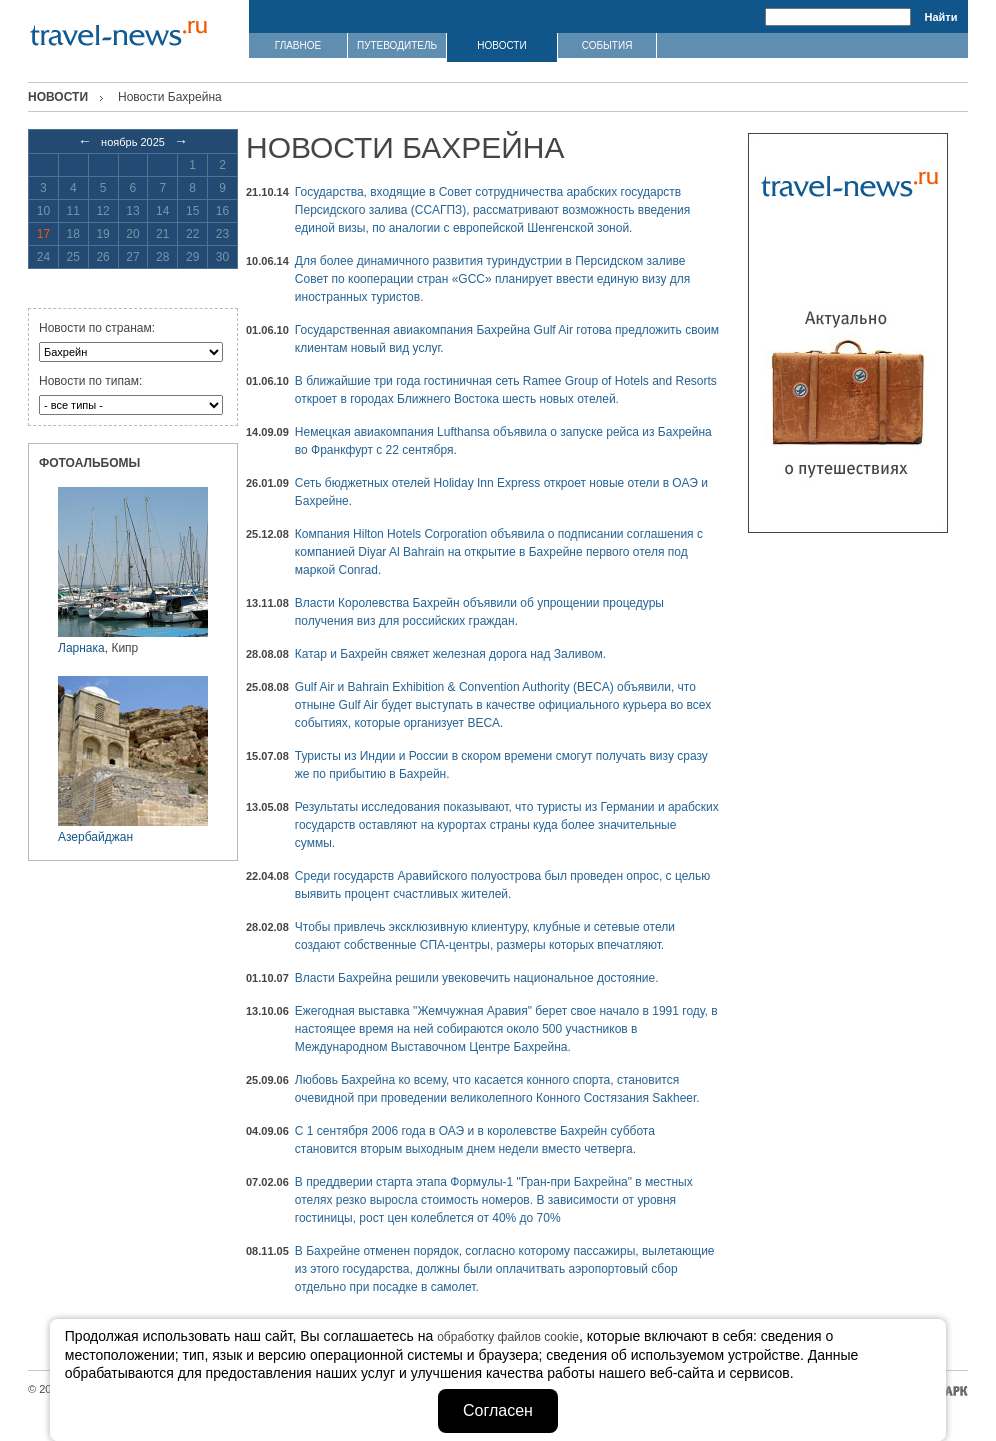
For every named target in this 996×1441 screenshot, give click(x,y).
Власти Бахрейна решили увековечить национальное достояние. (477, 978)
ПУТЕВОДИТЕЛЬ (397, 45)
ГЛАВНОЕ (298, 45)
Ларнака (81, 648)
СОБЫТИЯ (607, 45)
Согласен (498, 1410)
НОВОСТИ (501, 45)
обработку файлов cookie (508, 1337)
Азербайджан (95, 837)
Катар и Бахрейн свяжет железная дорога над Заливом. (450, 654)
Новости (58, 97)
